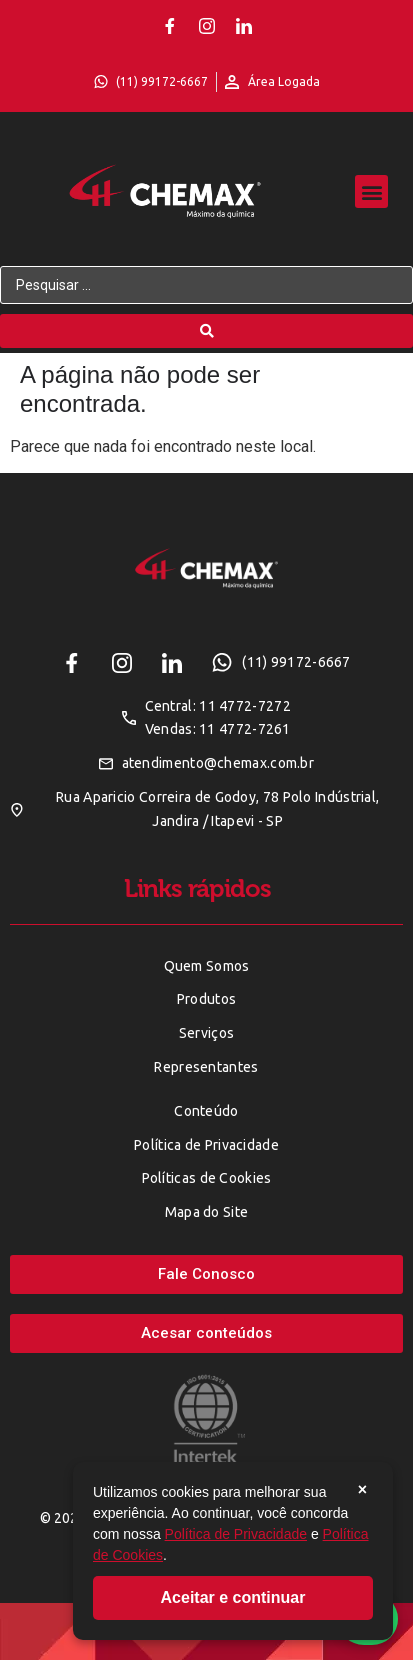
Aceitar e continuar (233, 1597)
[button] (371, 191)
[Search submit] (206, 331)
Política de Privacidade (236, 1534)
